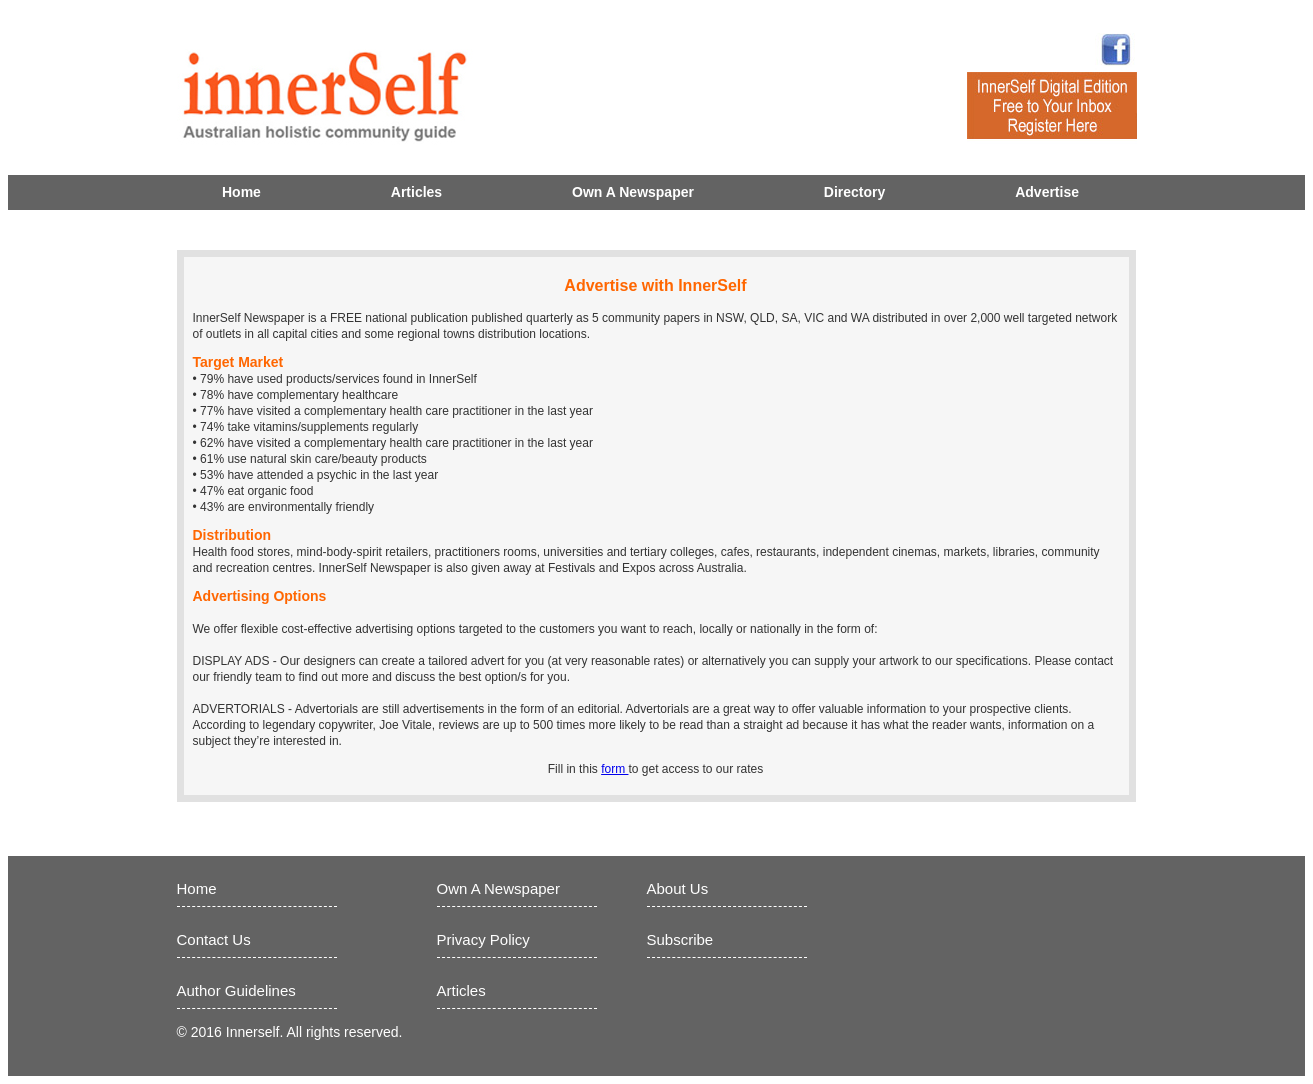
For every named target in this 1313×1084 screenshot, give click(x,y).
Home (241, 192)
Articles (416, 192)
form (614, 769)
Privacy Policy (483, 939)
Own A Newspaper (633, 192)
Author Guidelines (236, 990)
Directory (854, 192)
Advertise (1047, 192)
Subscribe (680, 939)
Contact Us (214, 939)
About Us (678, 888)
